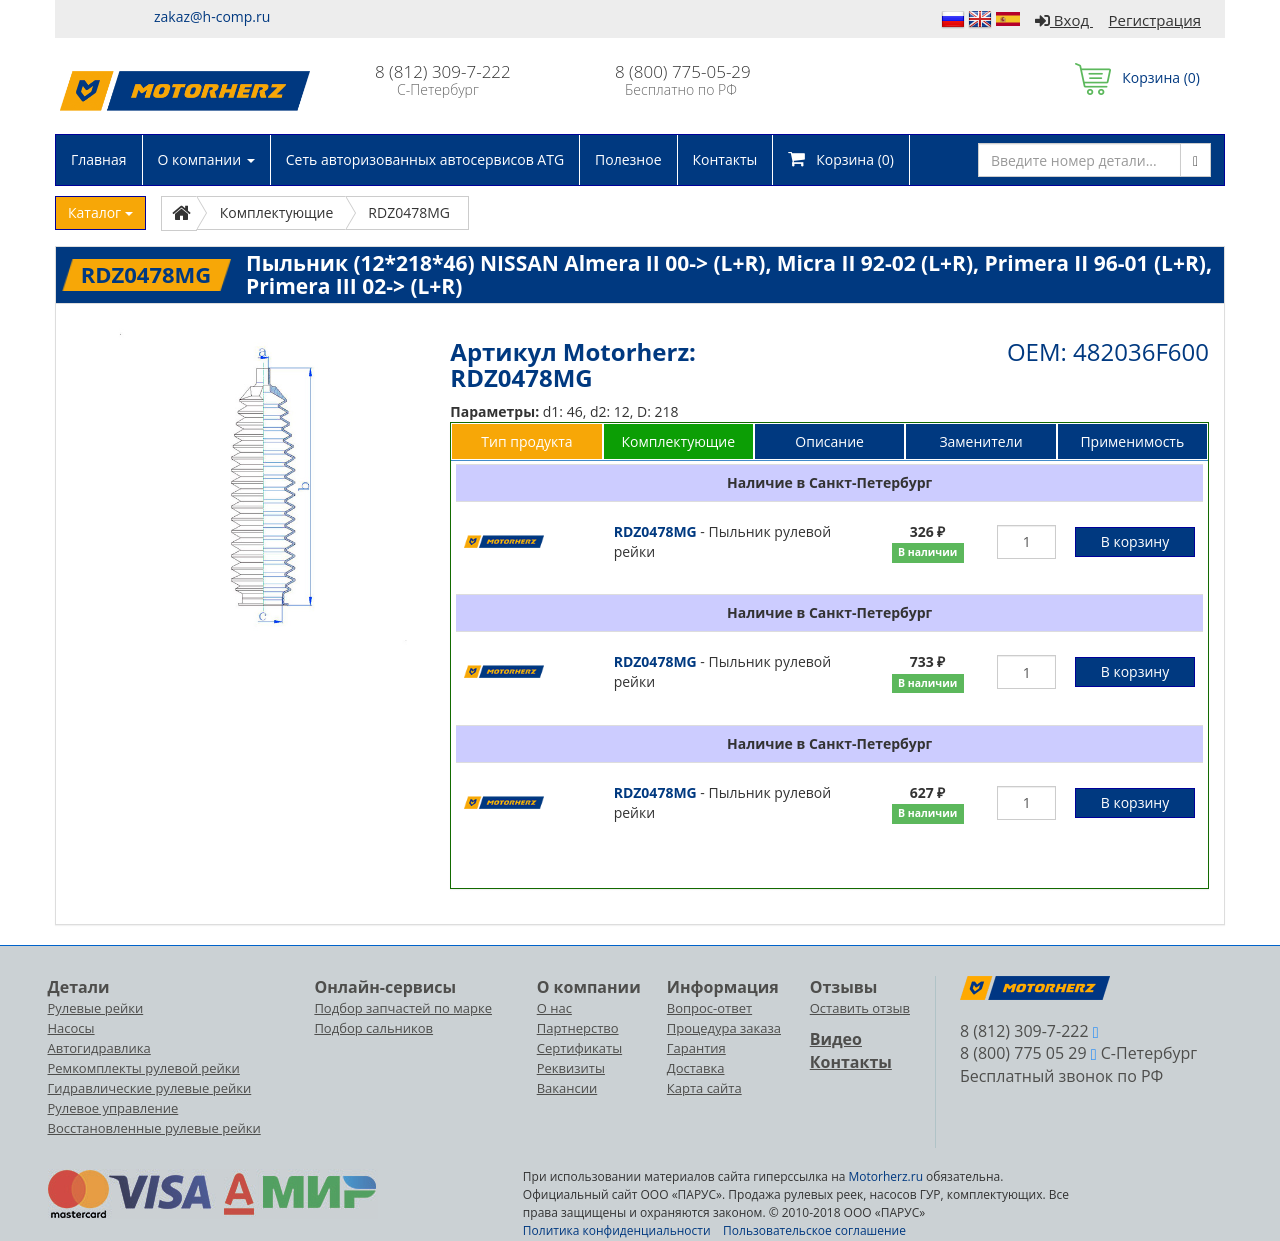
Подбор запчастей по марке (403, 1008)
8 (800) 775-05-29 (683, 71)
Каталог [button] (100, 212)
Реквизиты (571, 1068)
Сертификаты (579, 1048)
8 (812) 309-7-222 (443, 71)
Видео (836, 1039)
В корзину (1135, 541)
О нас (554, 1008)
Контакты (725, 159)
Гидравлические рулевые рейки (150, 1088)
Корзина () (1137, 77)
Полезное (628, 159)
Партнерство (578, 1028)
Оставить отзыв (860, 1008)
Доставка (696, 1068)
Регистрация (1155, 20)
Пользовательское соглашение (814, 1230)
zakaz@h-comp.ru (212, 16)
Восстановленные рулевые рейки (154, 1128)
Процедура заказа (724, 1028)
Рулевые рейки (96, 1008)
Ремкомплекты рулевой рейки (144, 1068)
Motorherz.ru (886, 1176)
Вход (1064, 20)
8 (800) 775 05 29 (1023, 1053)
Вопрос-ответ (709, 1008)
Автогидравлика (99, 1048)
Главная (99, 159)
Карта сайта (704, 1088)
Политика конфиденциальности (617, 1230)
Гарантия (696, 1048)
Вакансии (567, 1088)
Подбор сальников (373, 1028)
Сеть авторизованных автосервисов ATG (425, 159)
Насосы (71, 1028)
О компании (206, 159)
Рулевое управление (113, 1108)
